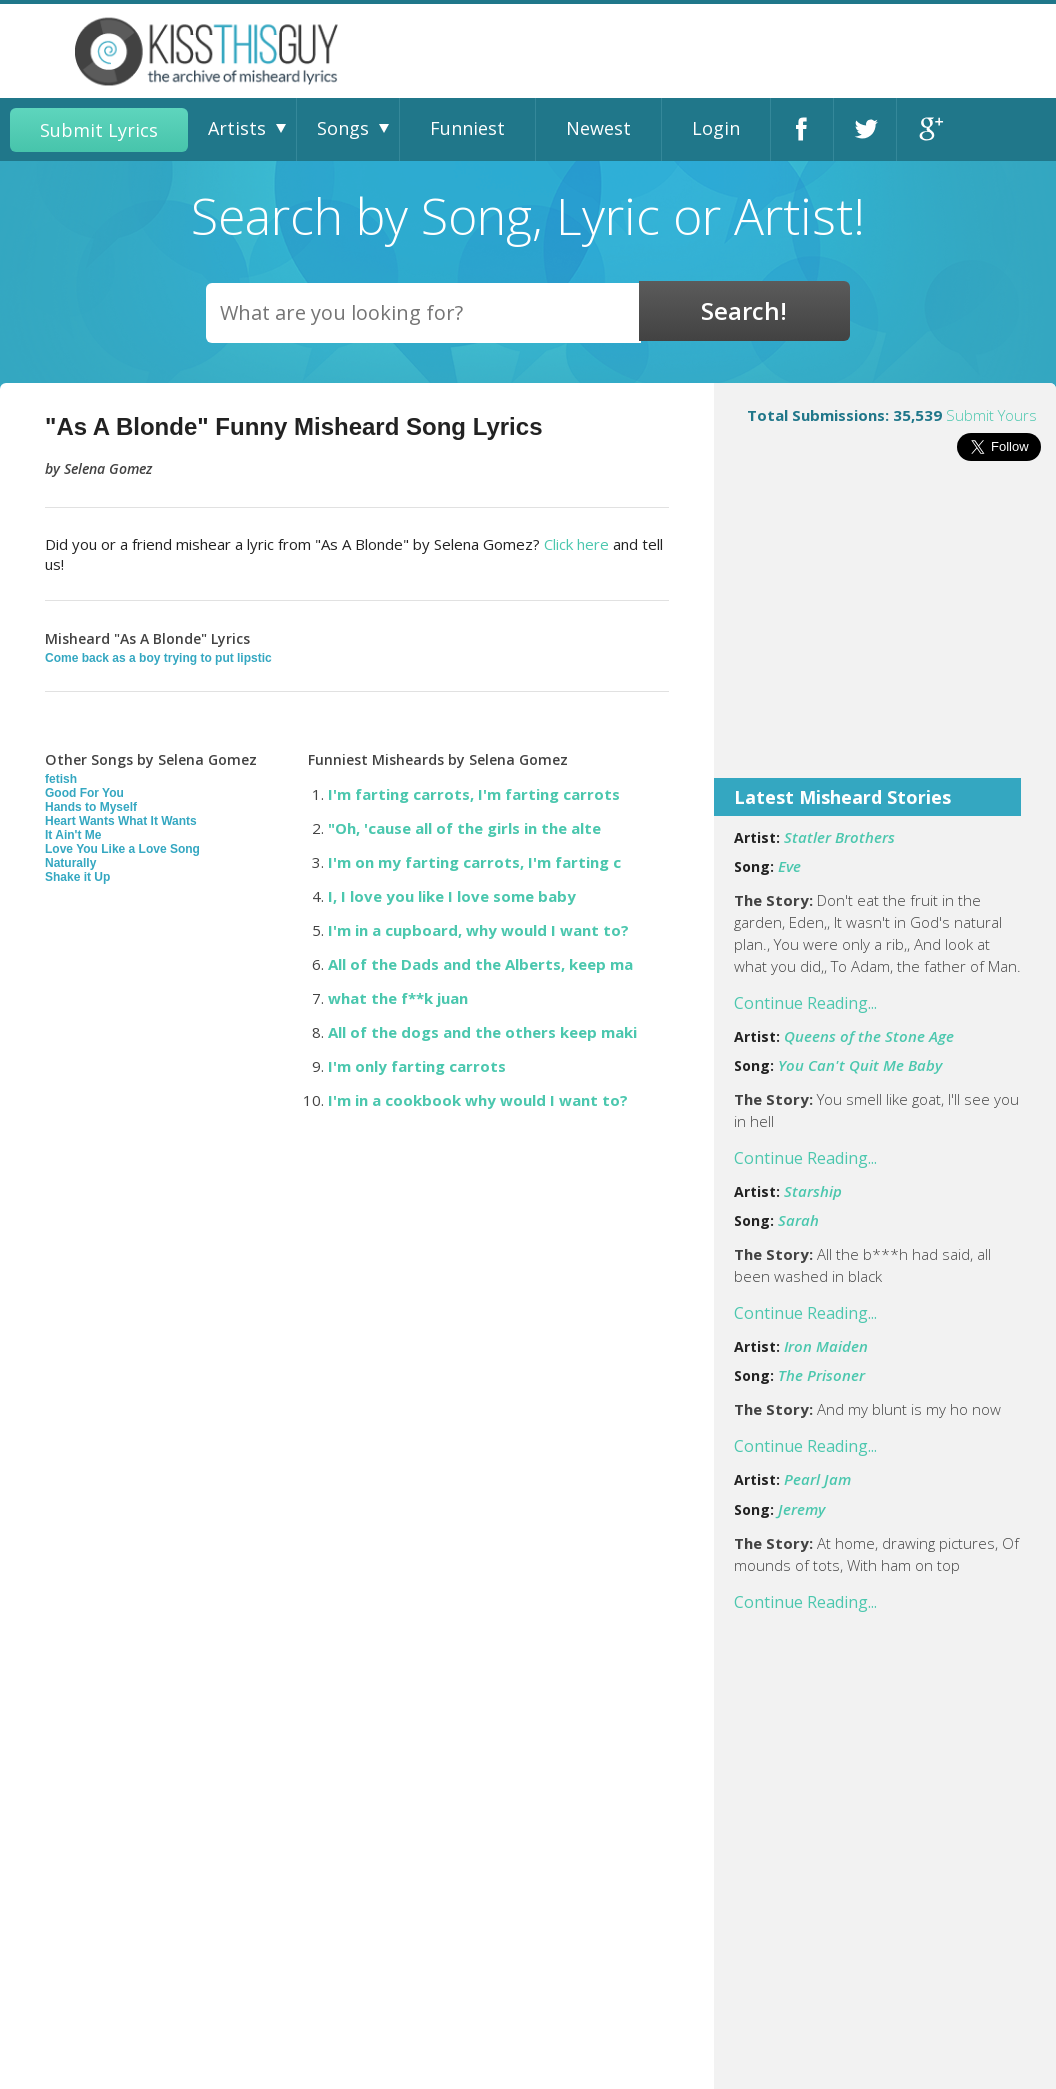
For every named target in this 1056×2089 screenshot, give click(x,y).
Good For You (84, 793)
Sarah (798, 1220)
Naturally (70, 863)
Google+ (928, 129)
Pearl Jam (817, 1479)
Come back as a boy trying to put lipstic (158, 658)
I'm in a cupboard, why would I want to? (478, 930)
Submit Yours (991, 415)
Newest (598, 128)
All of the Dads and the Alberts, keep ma (480, 964)
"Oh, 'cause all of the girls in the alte (464, 828)
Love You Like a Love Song (122, 849)
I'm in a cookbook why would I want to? (478, 1100)
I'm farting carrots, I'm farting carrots (474, 794)
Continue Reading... (805, 1003)
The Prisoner (821, 1375)
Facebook (802, 129)
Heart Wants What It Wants (121, 821)
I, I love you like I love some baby (452, 896)
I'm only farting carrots (417, 1066)
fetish (61, 779)
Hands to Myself (91, 807)
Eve (789, 866)
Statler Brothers (839, 837)
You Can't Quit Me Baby (860, 1065)
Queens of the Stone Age (869, 1036)
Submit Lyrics (99, 130)
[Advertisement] (885, 633)
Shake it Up (77, 877)
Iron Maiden (826, 1346)
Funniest (467, 128)
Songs (343, 128)
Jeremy (801, 1509)
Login (716, 128)
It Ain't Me (73, 835)
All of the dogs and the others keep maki (482, 1032)
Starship (813, 1191)
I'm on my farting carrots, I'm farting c (474, 862)
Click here (576, 544)
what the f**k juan (398, 998)
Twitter (865, 129)
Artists (237, 128)
